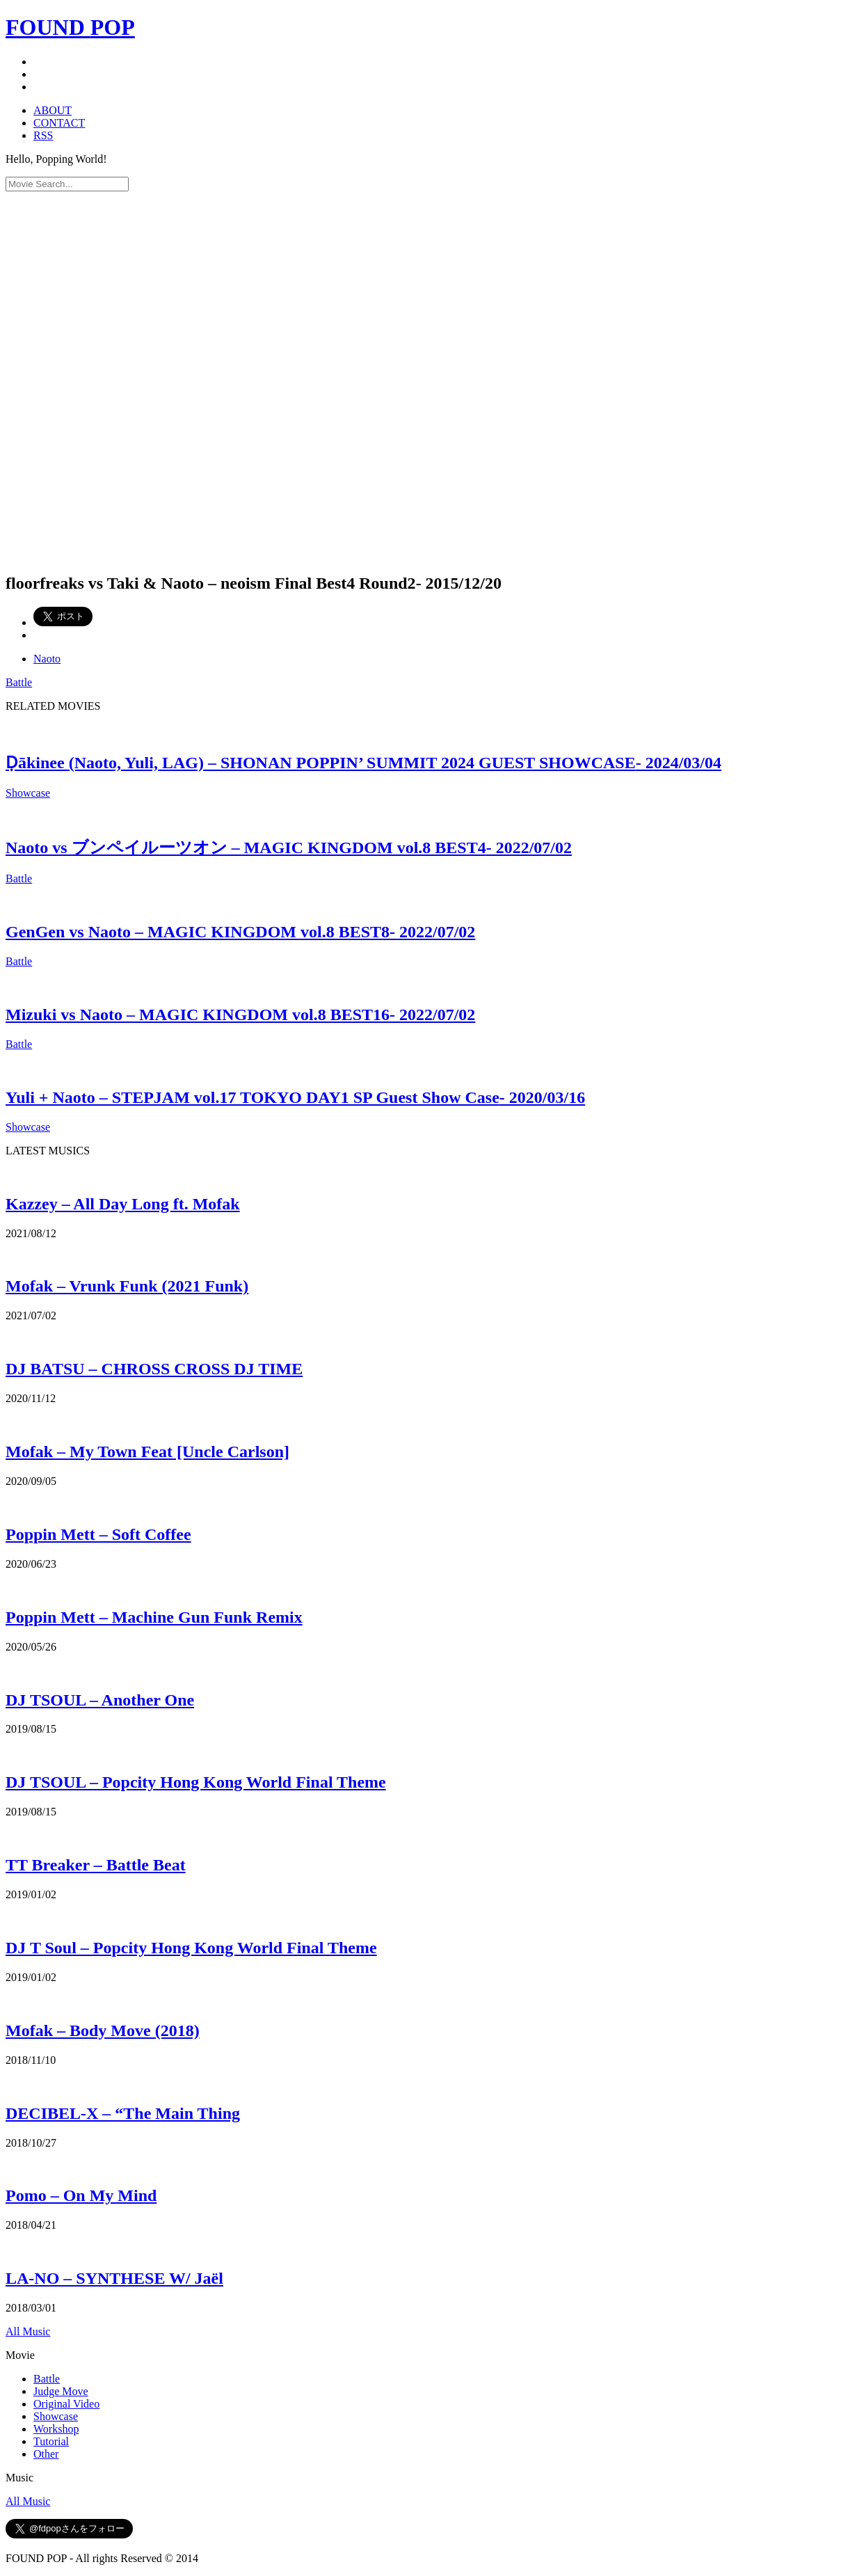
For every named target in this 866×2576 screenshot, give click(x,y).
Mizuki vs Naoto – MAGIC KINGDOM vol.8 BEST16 (240, 1014)
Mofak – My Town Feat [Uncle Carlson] (147, 1451)
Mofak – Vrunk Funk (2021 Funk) (127, 1286)
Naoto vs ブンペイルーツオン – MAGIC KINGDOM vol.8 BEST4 (289, 847)
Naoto (47, 659)
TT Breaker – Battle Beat (96, 1865)
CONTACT (59, 123)
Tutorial (51, 2441)
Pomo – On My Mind (81, 2195)
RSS (43, 135)
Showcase (28, 793)
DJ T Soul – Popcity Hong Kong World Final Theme (191, 1948)
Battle (19, 682)
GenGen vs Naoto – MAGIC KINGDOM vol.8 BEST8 (240, 932)
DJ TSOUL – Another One (100, 1700)
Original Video (66, 2404)
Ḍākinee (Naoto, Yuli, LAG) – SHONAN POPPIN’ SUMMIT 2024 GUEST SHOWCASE (363, 763)
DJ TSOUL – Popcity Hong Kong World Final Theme (196, 1782)
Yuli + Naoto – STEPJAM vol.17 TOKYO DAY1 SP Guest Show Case (295, 1097)
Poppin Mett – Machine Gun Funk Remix (154, 1617)
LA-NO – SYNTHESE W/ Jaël (114, 2278)
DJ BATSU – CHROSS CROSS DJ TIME (154, 1369)
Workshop (56, 2429)
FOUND (70, 27)
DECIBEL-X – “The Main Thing (123, 2113)
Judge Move (60, 2391)
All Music (28, 2331)
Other (45, 2454)
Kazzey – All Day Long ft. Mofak (123, 1204)
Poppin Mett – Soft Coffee (98, 1534)
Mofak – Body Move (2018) (103, 2030)
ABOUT (52, 110)
